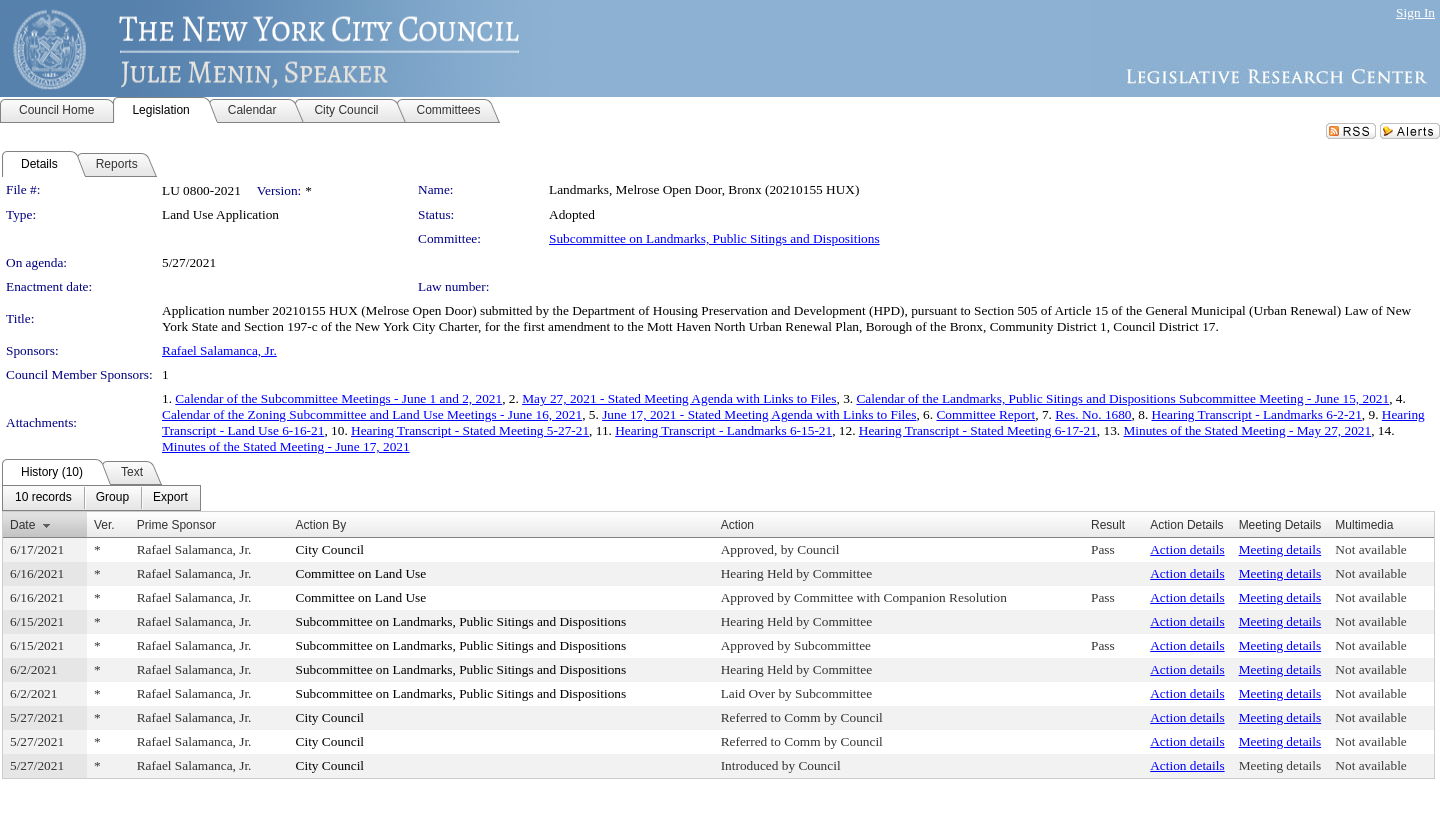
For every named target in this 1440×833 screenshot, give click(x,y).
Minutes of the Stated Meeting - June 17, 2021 (286, 446)
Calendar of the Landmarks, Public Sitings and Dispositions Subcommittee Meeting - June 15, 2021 (1122, 398)
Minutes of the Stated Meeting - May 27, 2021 (1247, 430)
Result (1108, 525)
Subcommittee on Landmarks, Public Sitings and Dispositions (714, 238)
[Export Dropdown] (170, 498)
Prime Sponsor (176, 525)
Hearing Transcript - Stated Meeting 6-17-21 (978, 430)
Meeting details (1280, 549)
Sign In (1415, 12)
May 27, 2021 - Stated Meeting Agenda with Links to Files (679, 398)
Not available (1370, 549)
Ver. (104, 525)
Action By (321, 525)
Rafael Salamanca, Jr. (219, 350)
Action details (1187, 549)
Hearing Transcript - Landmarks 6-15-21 (723, 430)
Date (22, 525)
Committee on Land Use (361, 573)
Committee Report (985, 414)
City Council (330, 549)
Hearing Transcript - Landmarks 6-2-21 (1257, 414)
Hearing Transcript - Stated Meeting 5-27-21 (470, 430)
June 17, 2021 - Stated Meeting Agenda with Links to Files (759, 414)
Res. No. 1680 (1093, 414)
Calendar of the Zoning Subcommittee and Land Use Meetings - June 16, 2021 (372, 414)
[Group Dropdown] (112, 498)
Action (737, 525)
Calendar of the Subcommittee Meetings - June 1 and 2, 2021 (338, 398)
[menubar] (101, 498)
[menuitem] (43, 498)
